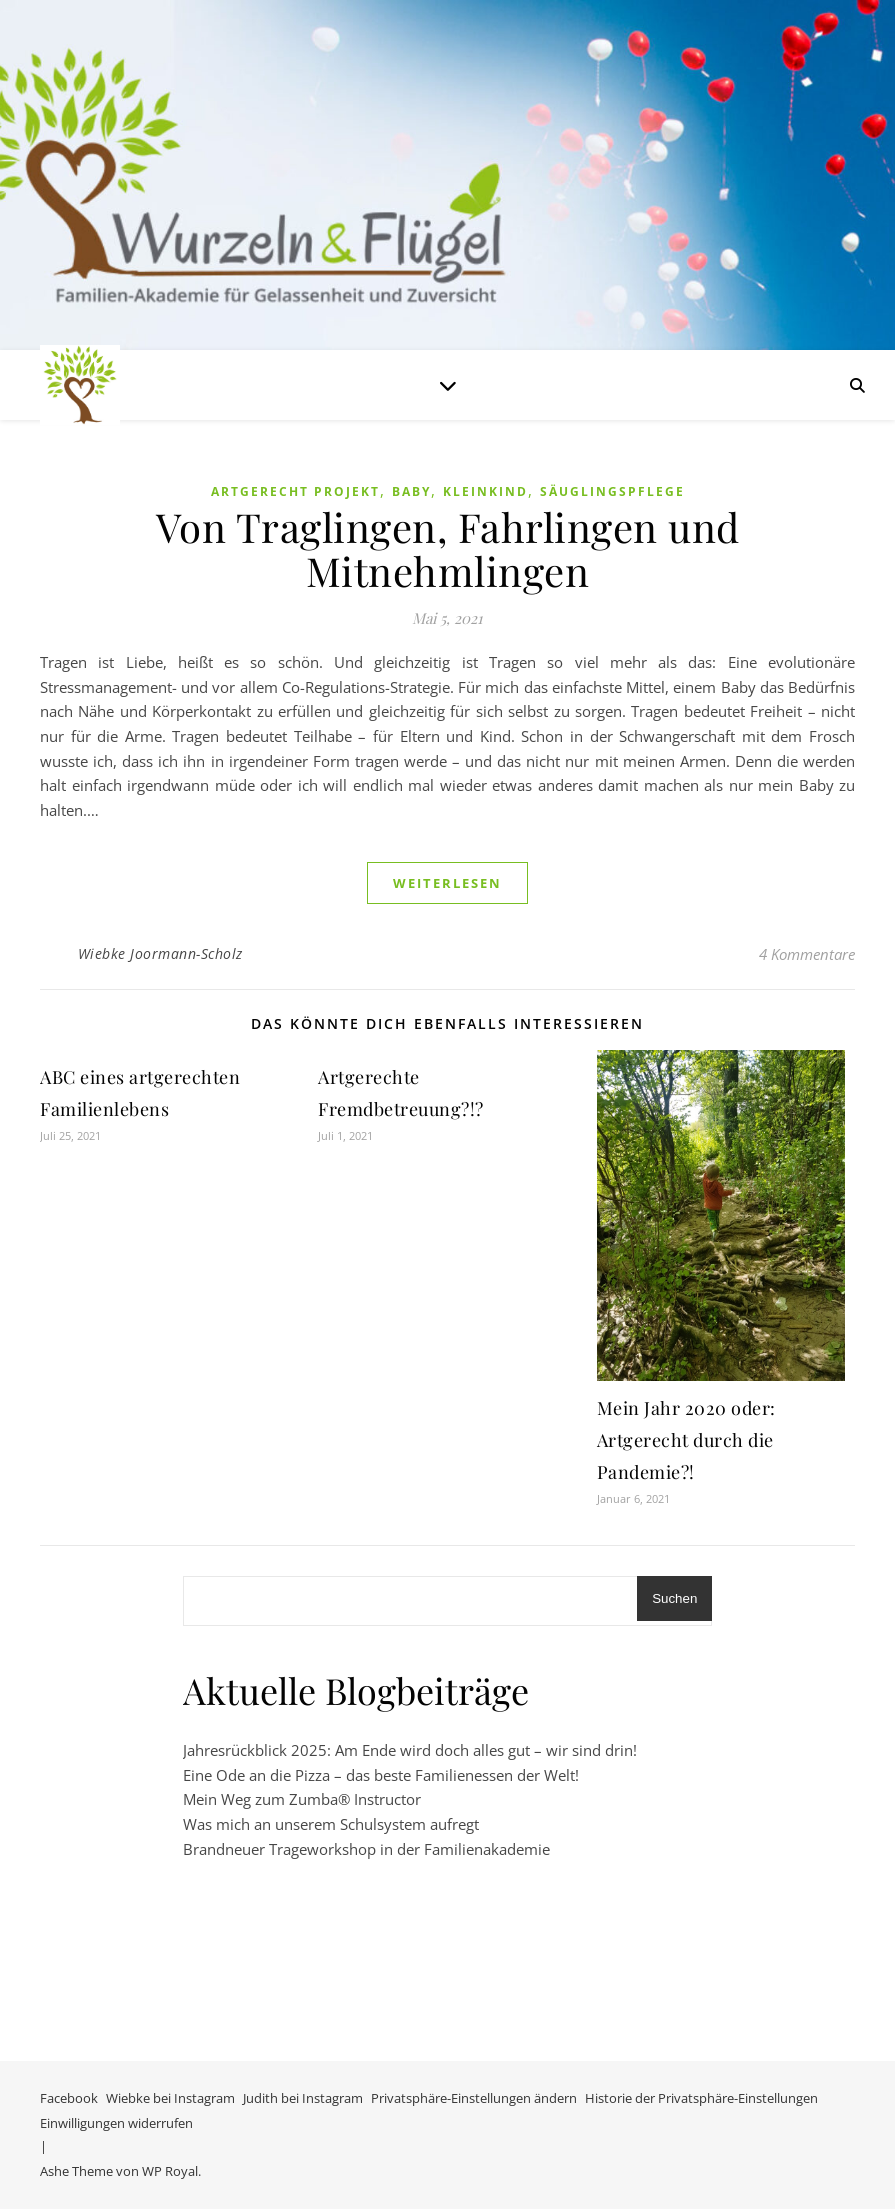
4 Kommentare (807, 954)
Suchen (674, 1598)
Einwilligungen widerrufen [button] (116, 2123)
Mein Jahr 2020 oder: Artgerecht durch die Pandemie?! (686, 1440)
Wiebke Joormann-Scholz (160, 953)
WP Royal (170, 2171)
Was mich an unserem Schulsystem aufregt (331, 1824)
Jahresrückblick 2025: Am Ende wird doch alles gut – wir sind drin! (410, 1750)
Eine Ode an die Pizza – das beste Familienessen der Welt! (381, 1775)
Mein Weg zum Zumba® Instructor (302, 1799)
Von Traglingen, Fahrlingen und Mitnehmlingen (448, 548)
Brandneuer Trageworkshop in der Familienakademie (366, 1849)
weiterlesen (447, 883)
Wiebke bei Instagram (170, 2098)
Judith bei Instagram (303, 2098)
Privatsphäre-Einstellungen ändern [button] (474, 2098)
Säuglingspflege (612, 491)
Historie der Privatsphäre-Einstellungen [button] (701, 2098)
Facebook (69, 2098)
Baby (411, 491)
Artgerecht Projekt (295, 491)
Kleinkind (485, 491)
